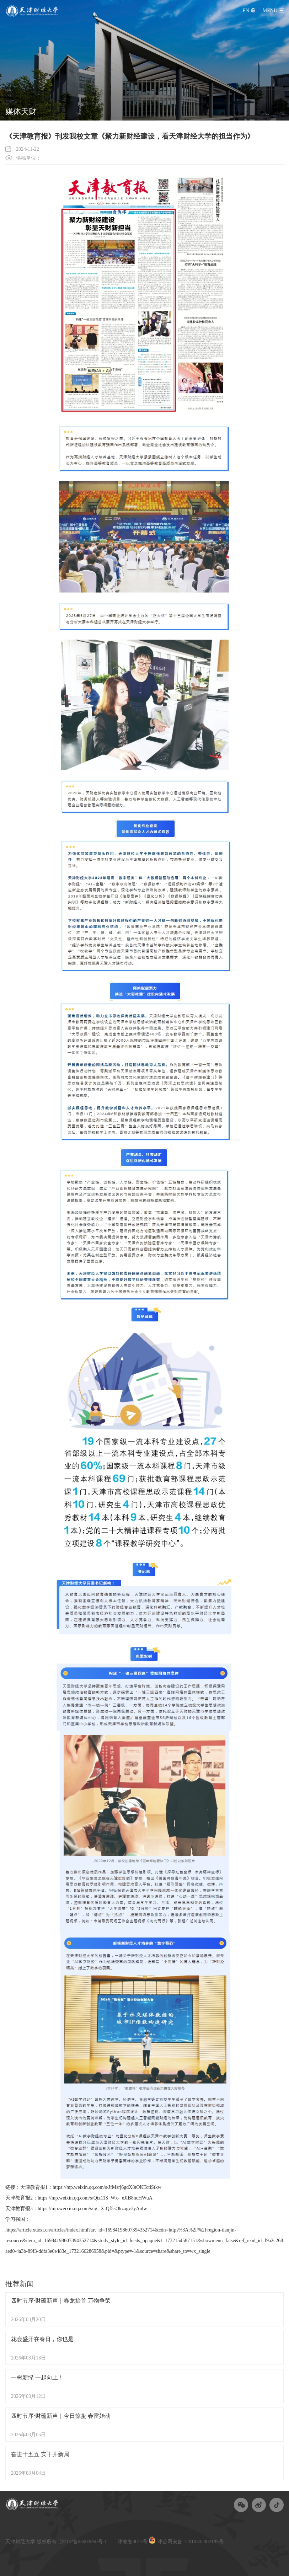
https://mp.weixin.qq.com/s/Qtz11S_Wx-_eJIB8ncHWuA (95, 2198)
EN (245, 10)
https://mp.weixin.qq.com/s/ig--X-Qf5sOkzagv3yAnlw (92, 2208)
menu (270, 10)
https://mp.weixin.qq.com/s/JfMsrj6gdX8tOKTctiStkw (107, 2187)
